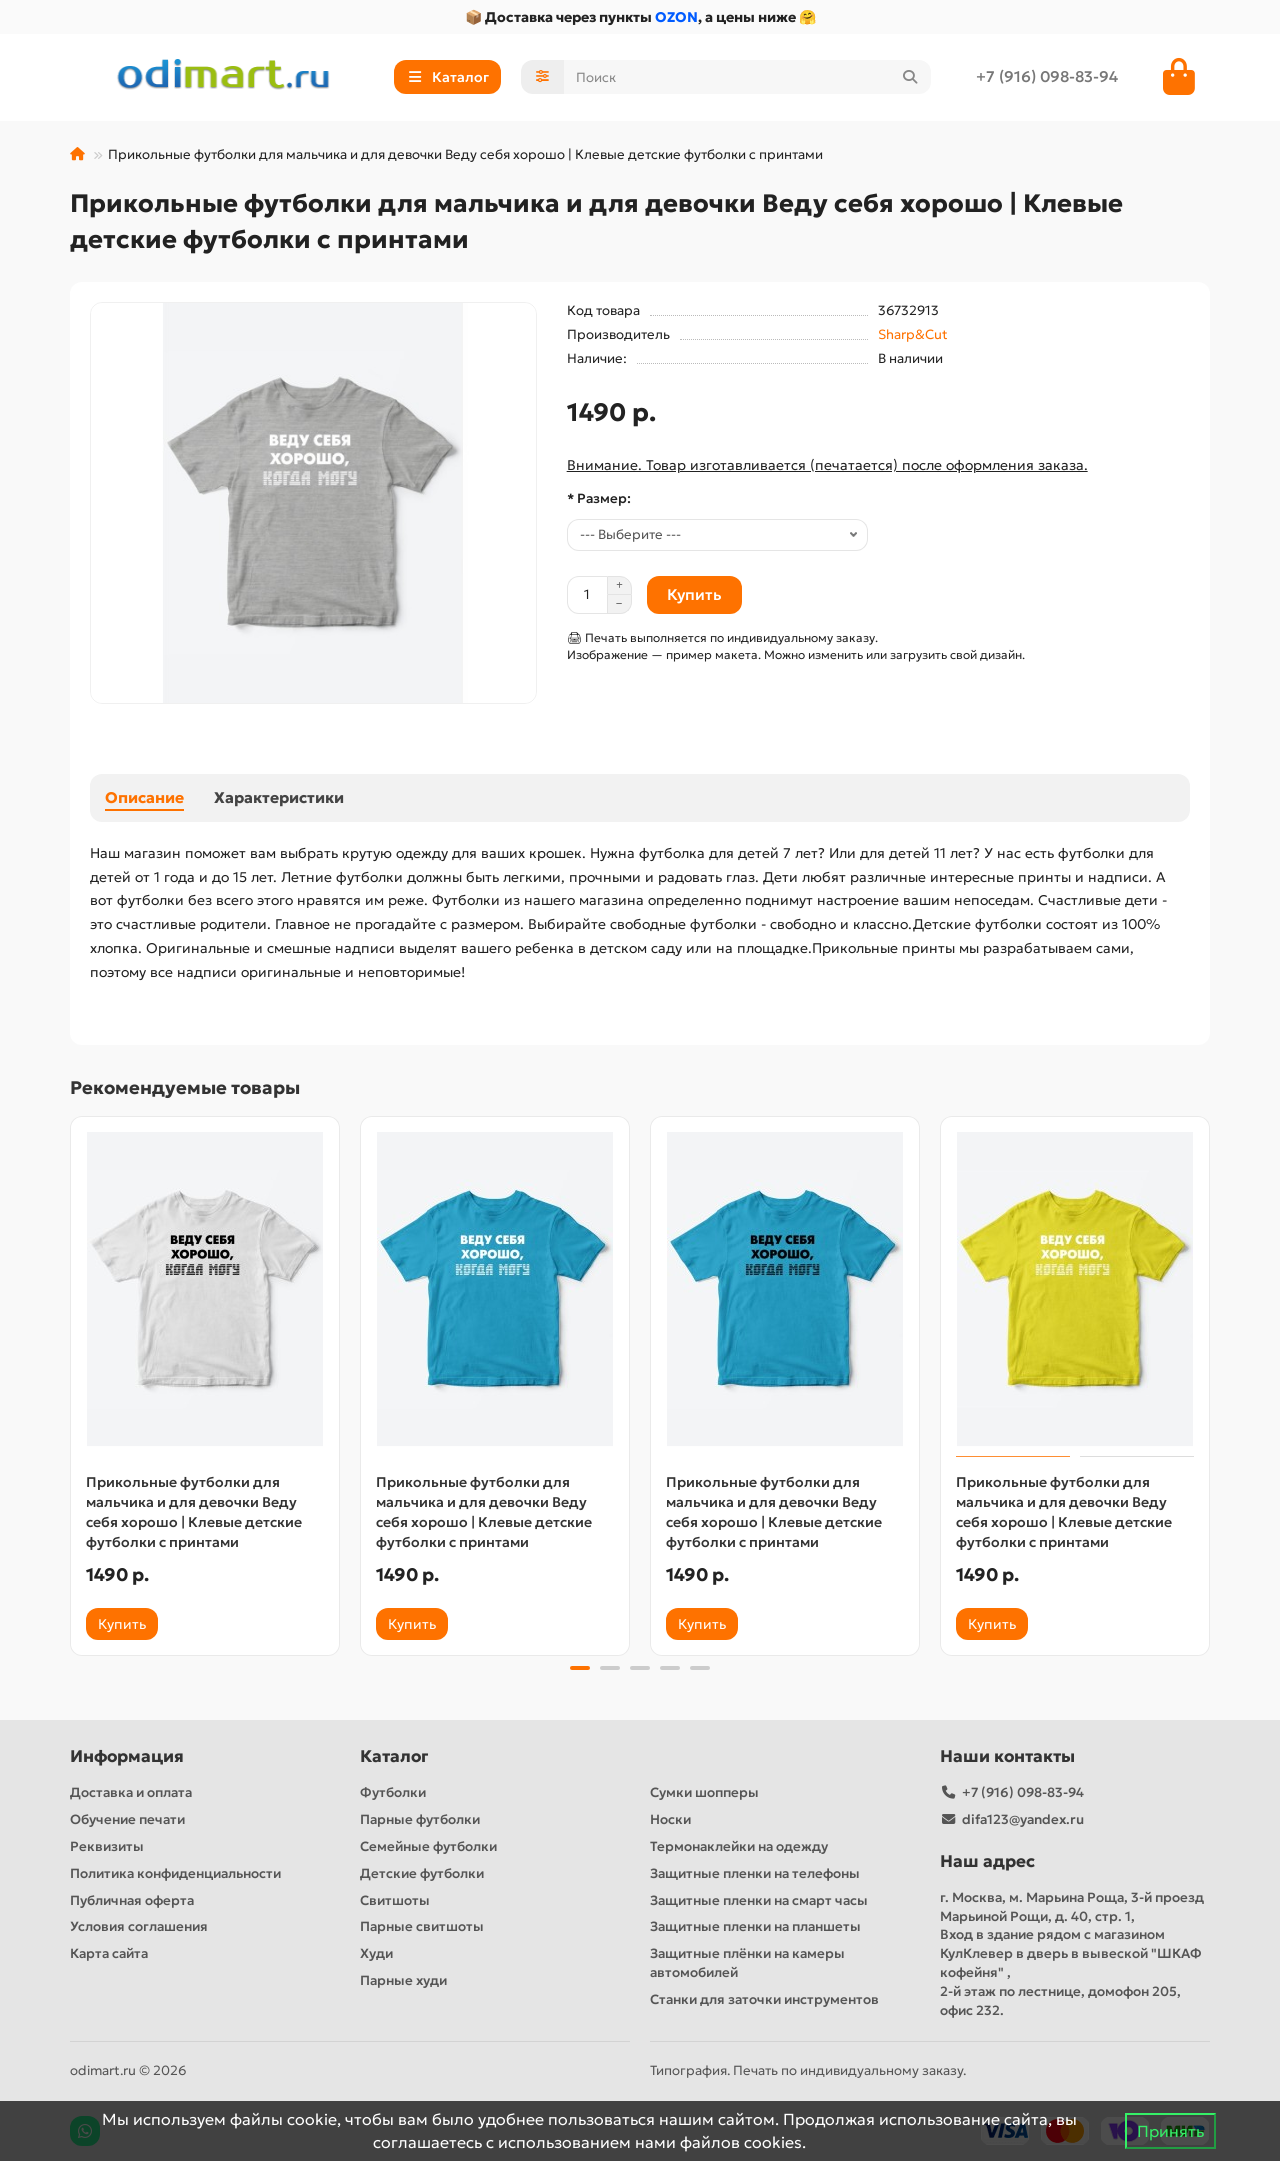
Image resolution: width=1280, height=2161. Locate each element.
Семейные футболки (428, 1846)
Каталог (394, 1756)
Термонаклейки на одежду (739, 1846)
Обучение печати (127, 1819)
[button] (580, 1668)
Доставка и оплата (131, 1792)
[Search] (748, 77)
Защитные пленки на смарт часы (759, 1900)
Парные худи (403, 1980)
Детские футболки (422, 1873)
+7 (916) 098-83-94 (1047, 76)
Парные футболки (420, 1819)
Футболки (393, 1792)
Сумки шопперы (704, 1792)
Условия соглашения (139, 1926)
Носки (670, 1819)
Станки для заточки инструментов (764, 1999)
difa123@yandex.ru (1023, 1819)
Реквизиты (107, 1846)
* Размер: (599, 498)
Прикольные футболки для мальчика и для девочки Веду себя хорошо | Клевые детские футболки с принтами (194, 1512)
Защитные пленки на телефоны (755, 1873)
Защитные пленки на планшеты (755, 1926)
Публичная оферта (132, 1900)
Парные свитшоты (422, 1926)
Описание (144, 797)
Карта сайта (109, 1953)
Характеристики (279, 797)
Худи (376, 1953)
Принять (1170, 2131)
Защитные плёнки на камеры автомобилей (747, 1963)
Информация (127, 1756)
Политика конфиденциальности (175, 1873)
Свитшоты (395, 1900)
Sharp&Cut (913, 334)
